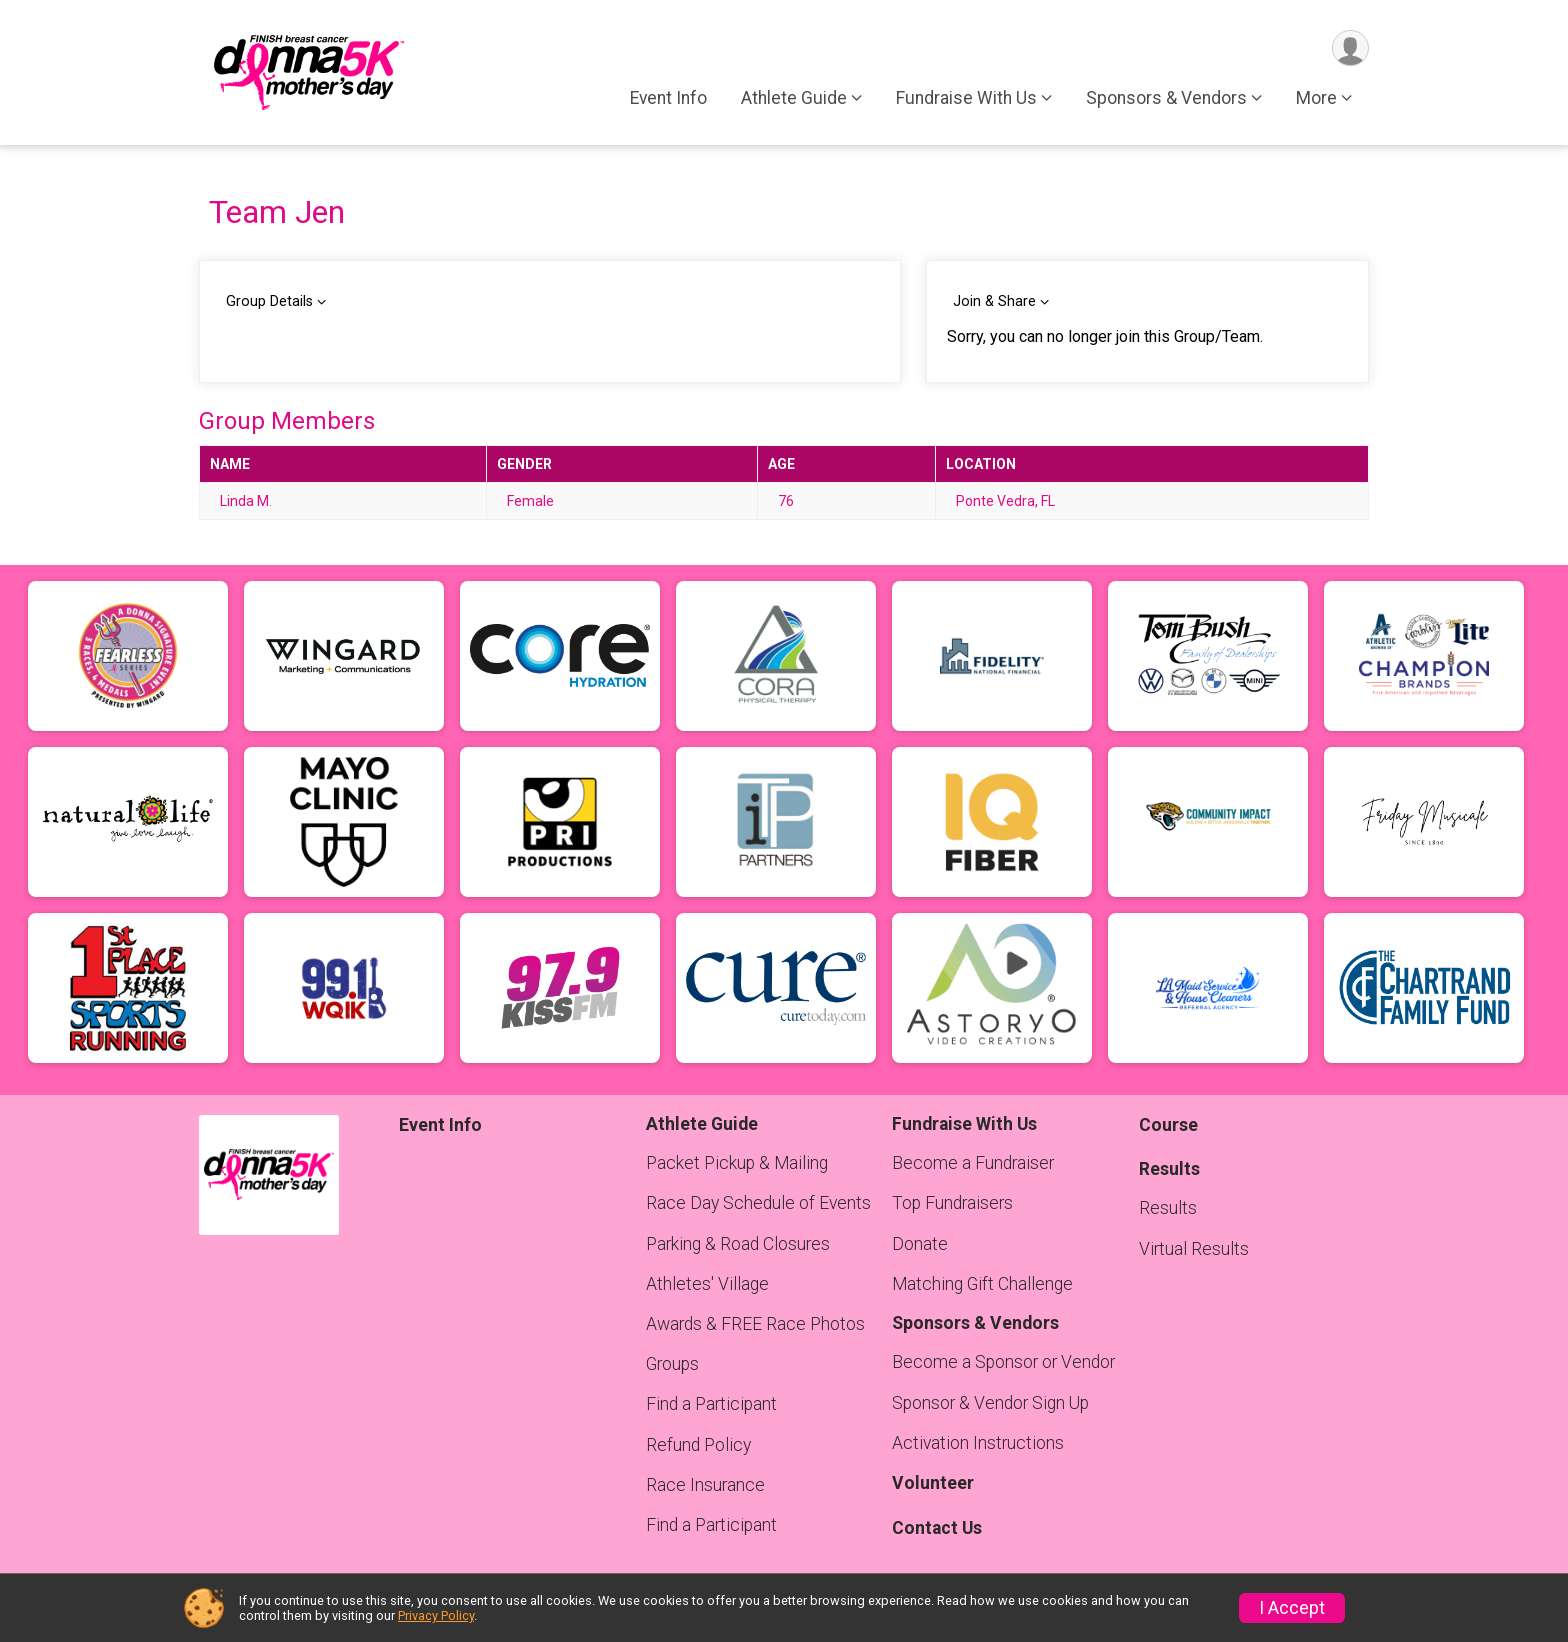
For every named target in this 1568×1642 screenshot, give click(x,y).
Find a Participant (711, 1404)
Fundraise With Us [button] (966, 99)
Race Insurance (705, 1485)
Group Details (269, 301)
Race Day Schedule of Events (758, 1203)
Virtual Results (1194, 1249)
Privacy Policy (436, 1615)
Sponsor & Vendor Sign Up (990, 1403)
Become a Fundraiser (973, 1163)
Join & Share (994, 301)
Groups (672, 1364)
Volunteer (933, 1483)
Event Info (668, 99)
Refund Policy (698, 1445)
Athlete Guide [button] (794, 99)
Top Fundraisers (952, 1203)
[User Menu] (1350, 48)
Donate (920, 1244)
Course (1168, 1125)
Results (1168, 1208)
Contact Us (937, 1528)
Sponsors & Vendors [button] (1166, 99)
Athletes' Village (707, 1284)
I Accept (1292, 1608)
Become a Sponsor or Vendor (1003, 1362)
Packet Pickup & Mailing (737, 1163)
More (1316, 99)
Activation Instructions (978, 1443)
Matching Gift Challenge (982, 1284)
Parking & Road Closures (738, 1244)
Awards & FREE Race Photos (755, 1324)
